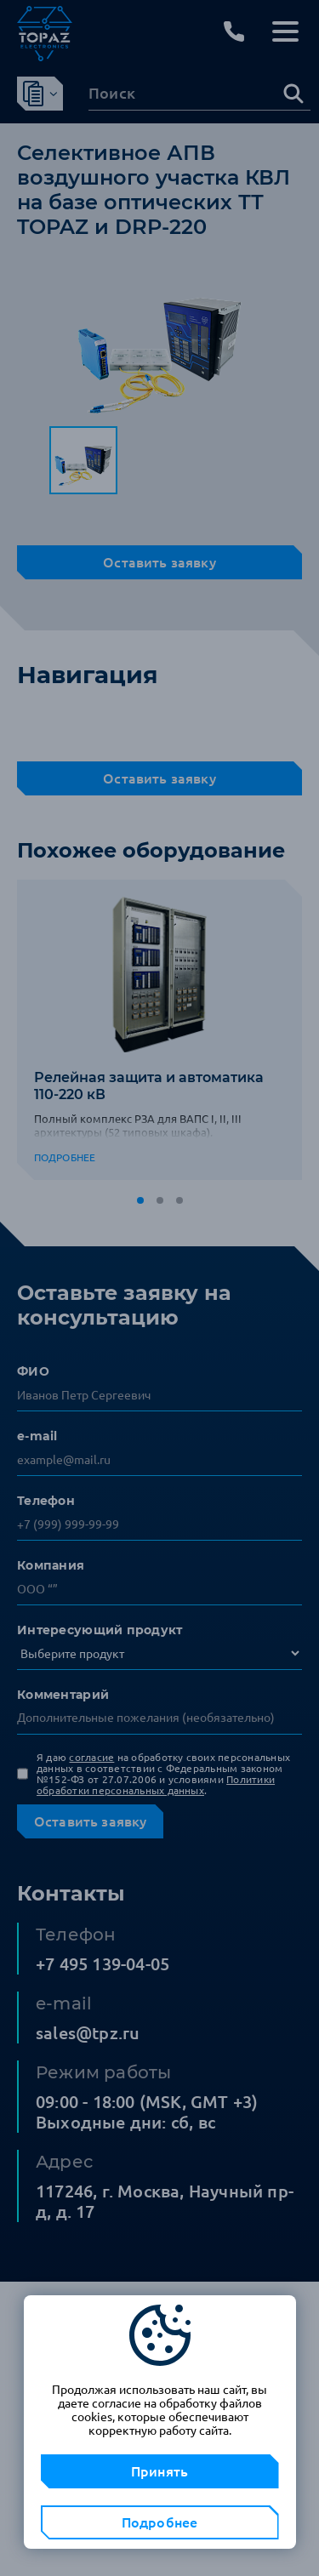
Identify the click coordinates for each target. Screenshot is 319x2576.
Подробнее (159, 2522)
